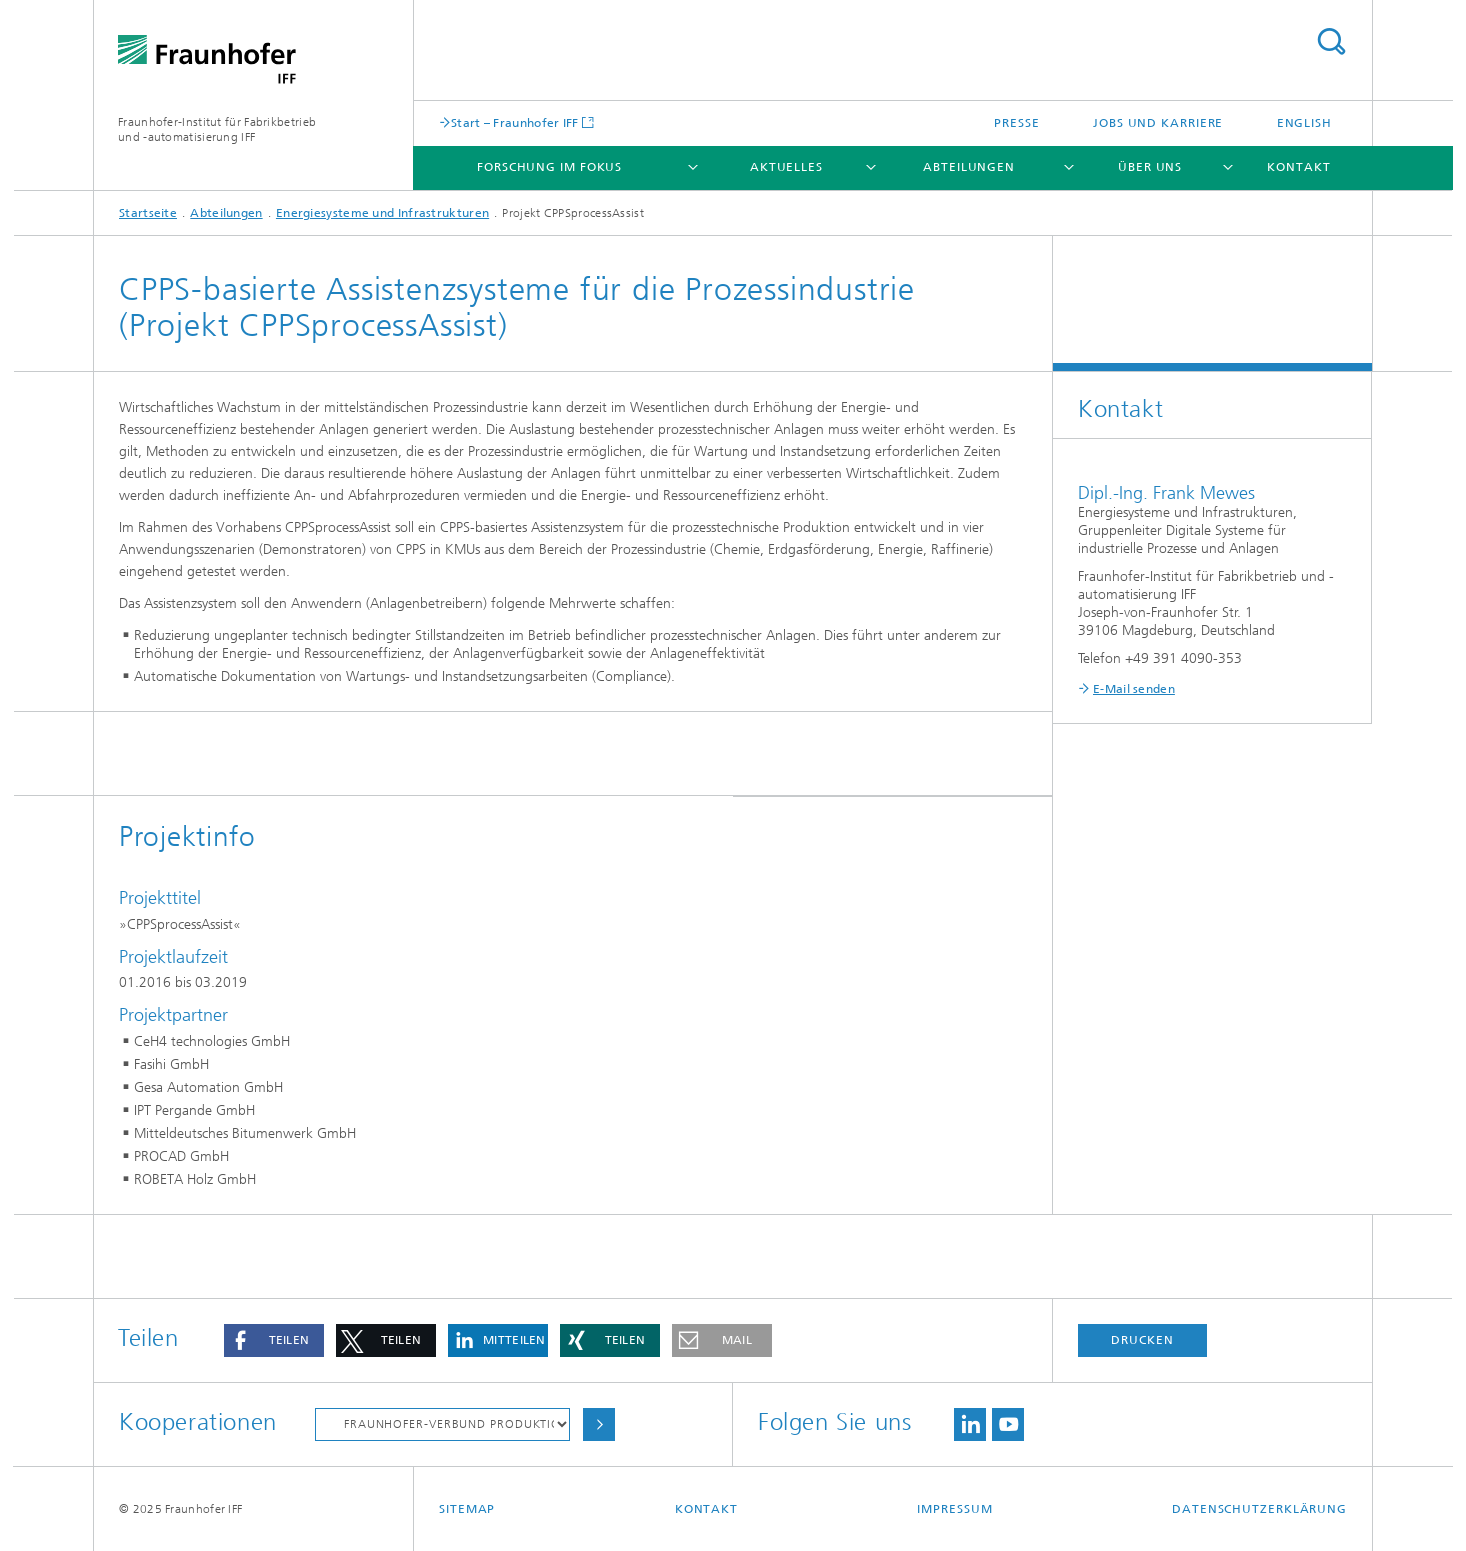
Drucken (1142, 1340)
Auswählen (599, 1424)
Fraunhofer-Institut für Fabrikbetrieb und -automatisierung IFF (217, 129)
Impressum (954, 1509)
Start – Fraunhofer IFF (515, 122)
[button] (274, 1340)
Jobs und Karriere (1158, 123)
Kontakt (1298, 167)
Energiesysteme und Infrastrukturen (382, 213)
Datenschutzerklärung (1259, 1509)
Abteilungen (969, 167)
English (1304, 123)
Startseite (148, 213)
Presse (1016, 123)
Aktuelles (786, 167)
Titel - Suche (1331, 41)
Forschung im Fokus (549, 167)
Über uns (1150, 167)
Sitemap (467, 1509)
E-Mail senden (1134, 689)
